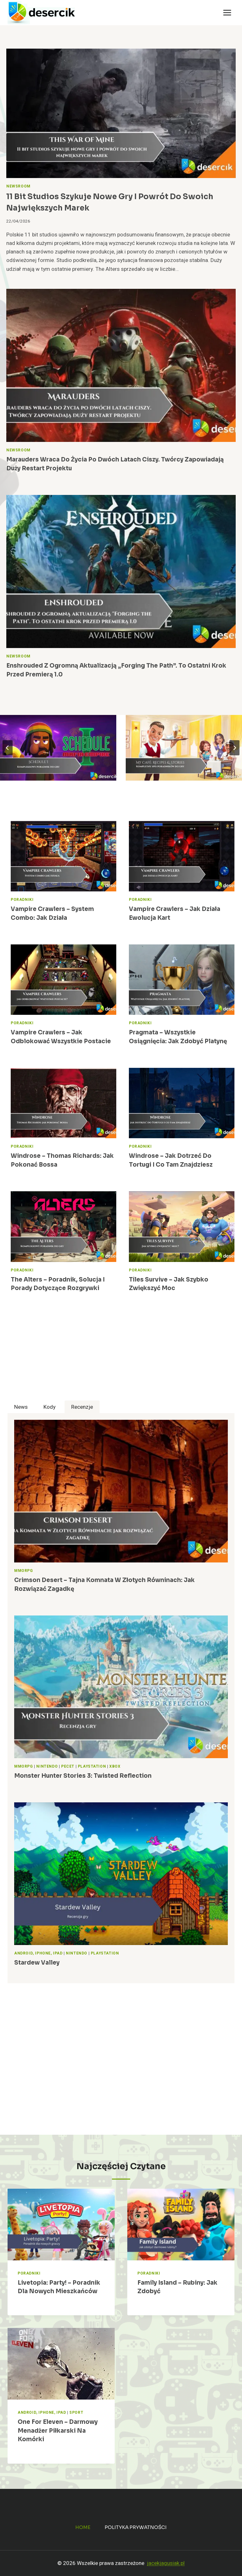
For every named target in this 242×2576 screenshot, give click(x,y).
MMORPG (23, 1571)
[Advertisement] (121, 1356)
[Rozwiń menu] (227, 12)
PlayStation (92, 1766)
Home (82, 2527)
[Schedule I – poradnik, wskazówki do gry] (58, 748)
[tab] (21, 1407)
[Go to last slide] (8, 747)
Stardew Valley (37, 1962)
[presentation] (121, 113)
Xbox (114, 1766)
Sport (76, 2412)
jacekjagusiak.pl (166, 2563)
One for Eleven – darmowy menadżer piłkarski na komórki (58, 2430)
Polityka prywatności (136, 2527)
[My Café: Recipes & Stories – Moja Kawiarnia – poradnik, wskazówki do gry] (184, 748)
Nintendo (47, 1766)
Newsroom (18, 186)
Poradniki (22, 899)
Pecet (67, 1766)
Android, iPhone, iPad (38, 1953)
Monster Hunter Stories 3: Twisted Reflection (83, 1775)
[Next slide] (234, 747)
